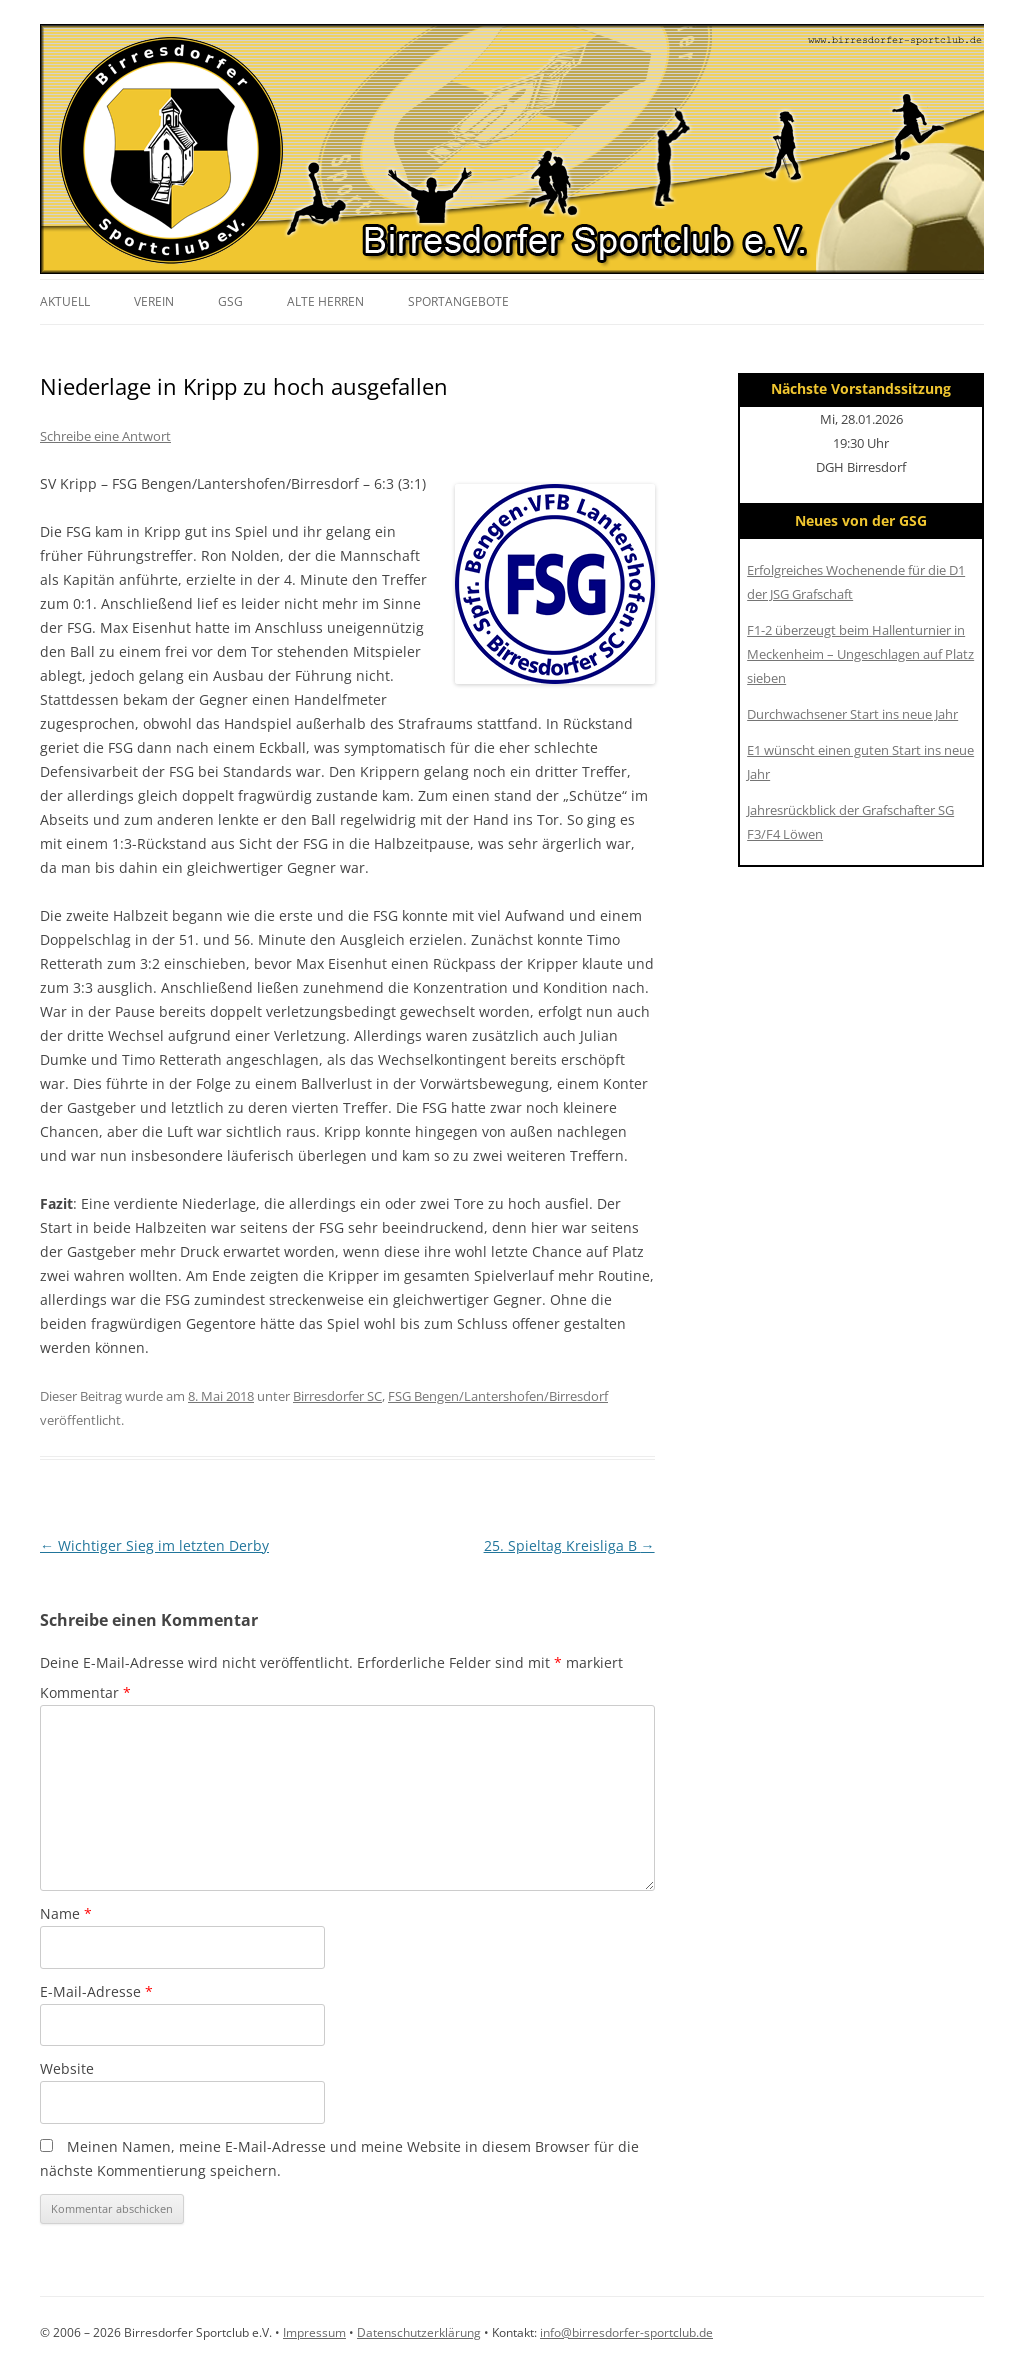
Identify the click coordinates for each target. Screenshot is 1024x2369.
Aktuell (65, 301)
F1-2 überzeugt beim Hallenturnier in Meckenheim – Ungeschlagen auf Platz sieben (860, 654)
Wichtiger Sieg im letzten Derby (154, 1545)
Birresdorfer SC (337, 1396)
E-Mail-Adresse (96, 1991)
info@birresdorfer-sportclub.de (626, 2332)
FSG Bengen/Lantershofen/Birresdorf (498, 1396)
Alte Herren (325, 301)
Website (67, 2068)
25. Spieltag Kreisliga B (569, 1545)
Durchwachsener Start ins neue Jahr (852, 714)
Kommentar (85, 1692)
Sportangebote (458, 301)
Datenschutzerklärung (419, 2332)
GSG (230, 301)
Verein (154, 301)
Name (66, 1913)
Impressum (314, 2332)
